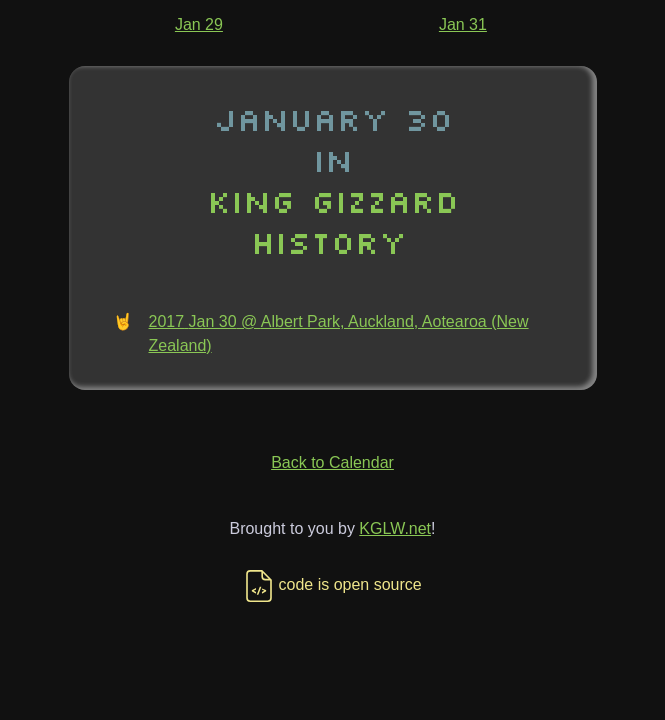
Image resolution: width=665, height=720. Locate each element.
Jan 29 (199, 24)
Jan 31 (463, 24)
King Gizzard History (333, 221)
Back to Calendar (332, 462)
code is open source (332, 584)
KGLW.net (395, 528)
